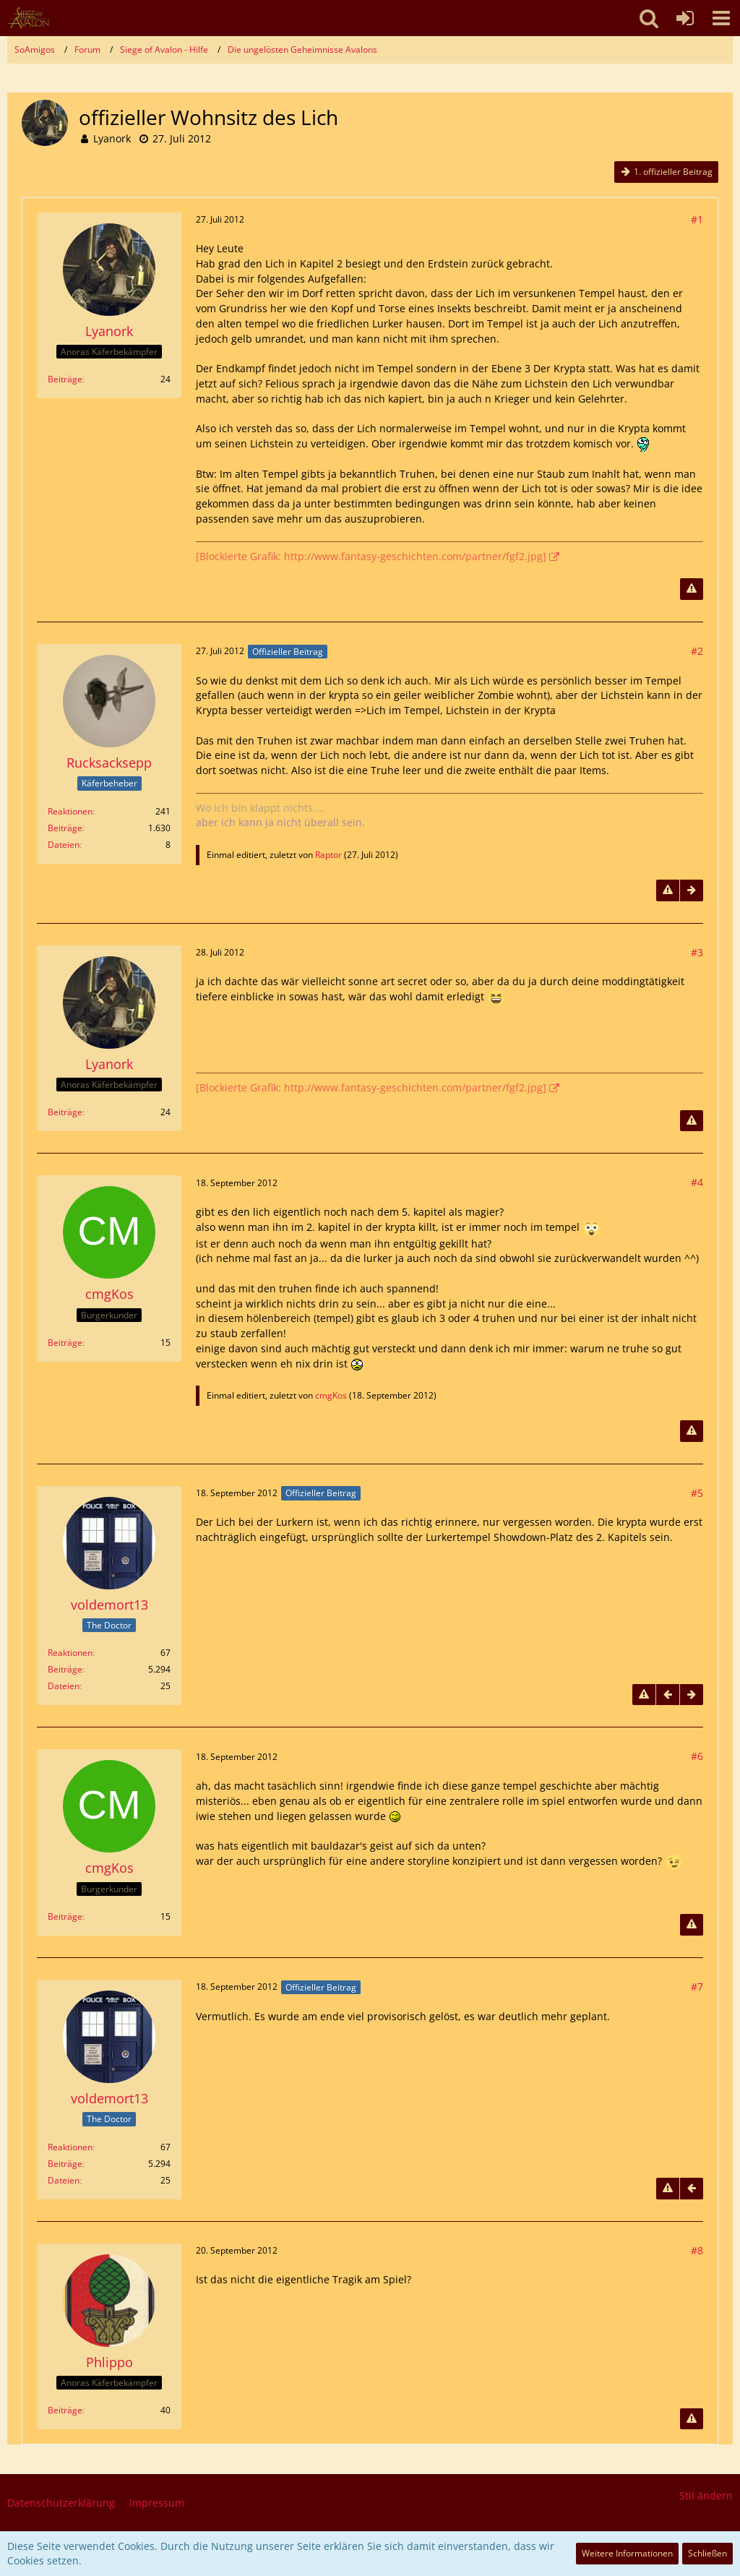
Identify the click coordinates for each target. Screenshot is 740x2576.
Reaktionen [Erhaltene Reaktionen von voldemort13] (70, 1653)
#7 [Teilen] (697, 1986)
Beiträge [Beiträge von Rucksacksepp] (65, 828)
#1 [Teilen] (697, 219)
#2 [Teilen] (697, 651)
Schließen (707, 2553)
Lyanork (112, 138)
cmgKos (331, 1395)
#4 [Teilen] (697, 1182)
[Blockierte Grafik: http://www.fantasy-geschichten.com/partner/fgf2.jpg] (371, 556)
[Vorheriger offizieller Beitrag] (667, 1695)
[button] (721, 18)
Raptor (328, 855)
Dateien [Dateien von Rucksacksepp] (63, 844)
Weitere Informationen (627, 2553)
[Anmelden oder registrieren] (685, 18)
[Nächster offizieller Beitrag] (691, 890)
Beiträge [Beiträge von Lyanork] (65, 379)
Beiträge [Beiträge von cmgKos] (65, 1342)
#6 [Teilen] (697, 1756)
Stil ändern (706, 2495)
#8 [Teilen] (697, 2250)
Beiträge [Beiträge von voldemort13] (65, 1669)
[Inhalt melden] (691, 589)
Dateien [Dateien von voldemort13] (63, 1686)
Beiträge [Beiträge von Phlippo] (65, 2410)
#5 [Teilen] (697, 1493)
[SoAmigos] (28, 18)
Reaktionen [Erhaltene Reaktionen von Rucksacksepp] (70, 811)
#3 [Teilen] (697, 952)
